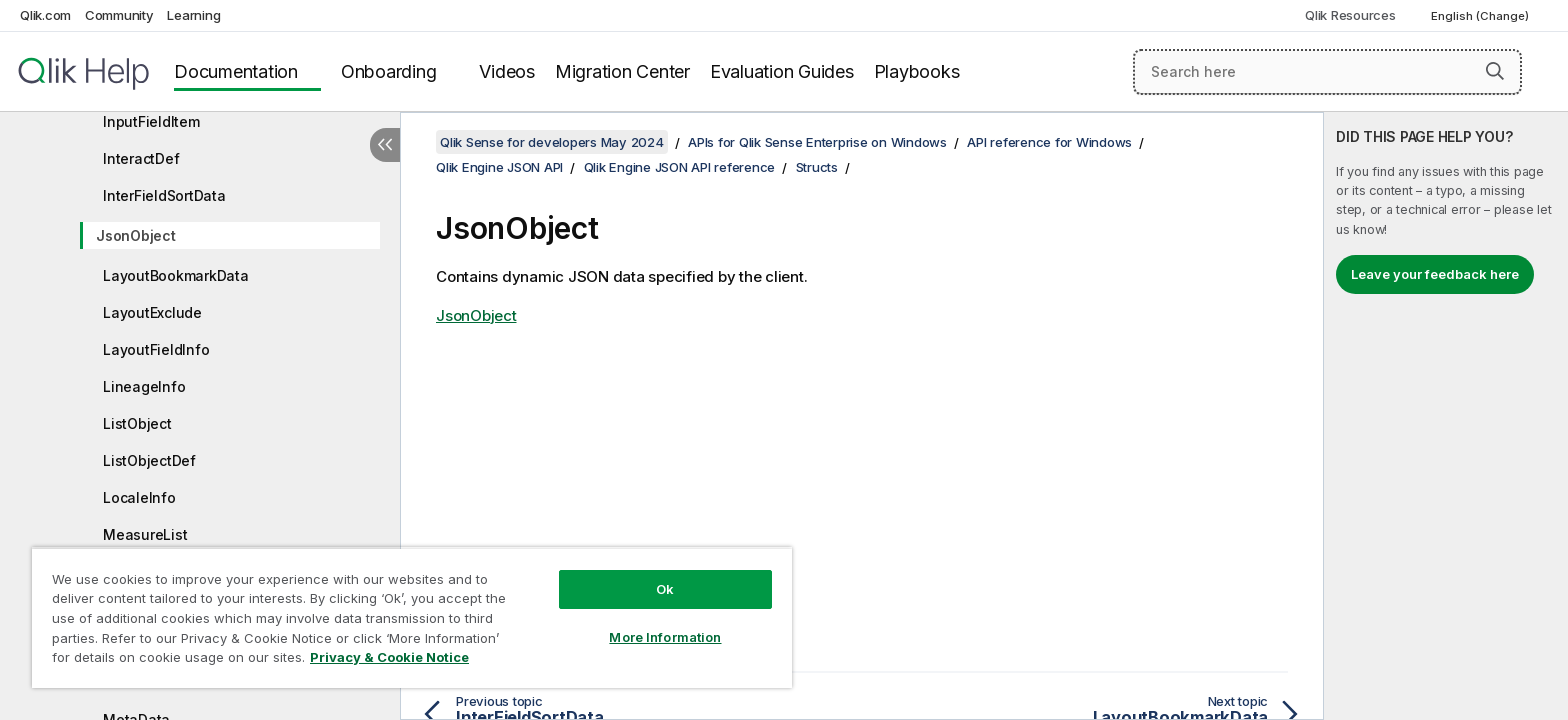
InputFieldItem (151, 121)
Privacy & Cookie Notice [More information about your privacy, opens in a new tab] (389, 657)
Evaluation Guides (782, 71)
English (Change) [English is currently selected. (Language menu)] (1481, 16)
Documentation (236, 71)
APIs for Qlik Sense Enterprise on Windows (817, 142)
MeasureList (145, 534)
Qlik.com (45, 15)
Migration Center (622, 71)
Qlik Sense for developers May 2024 (552, 142)
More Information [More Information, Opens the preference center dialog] (665, 637)
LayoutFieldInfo (156, 349)
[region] (412, 617)
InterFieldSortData (164, 195)
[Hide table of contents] (385, 145)
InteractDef (141, 158)
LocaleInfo (139, 497)
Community (119, 15)
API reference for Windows (1049, 142)
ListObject (137, 423)
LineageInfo (144, 386)
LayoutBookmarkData (176, 275)
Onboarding (389, 71)
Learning (193, 15)
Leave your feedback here (1435, 274)
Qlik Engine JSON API (499, 167)
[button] (1495, 71)
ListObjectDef (149, 460)
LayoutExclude (152, 312)
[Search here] (1327, 72)
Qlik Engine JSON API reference (680, 167)
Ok (665, 589)
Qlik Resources (1350, 15)
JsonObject (136, 235)
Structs (817, 167)
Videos (507, 71)
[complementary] (1446, 416)
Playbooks (917, 71)
